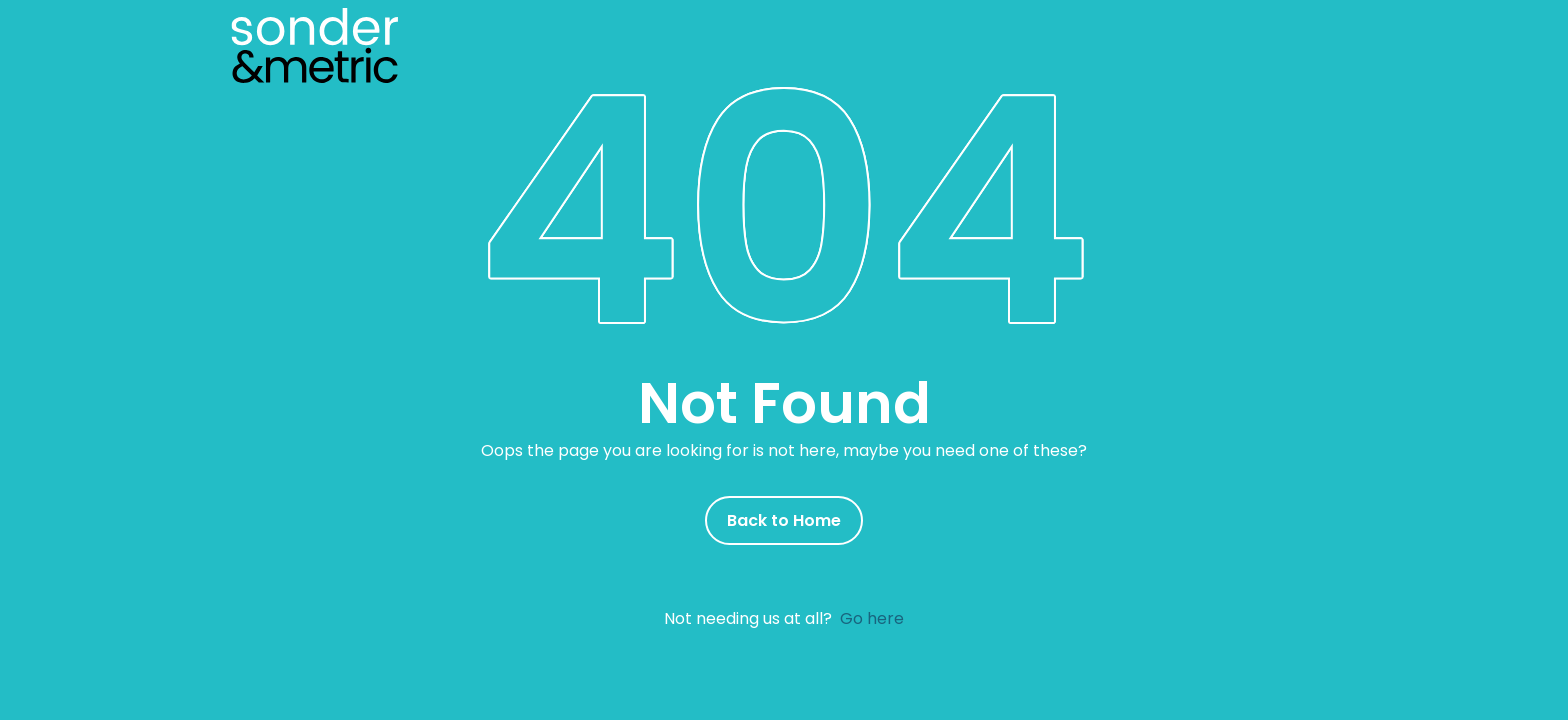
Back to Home (784, 520)
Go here (872, 618)
